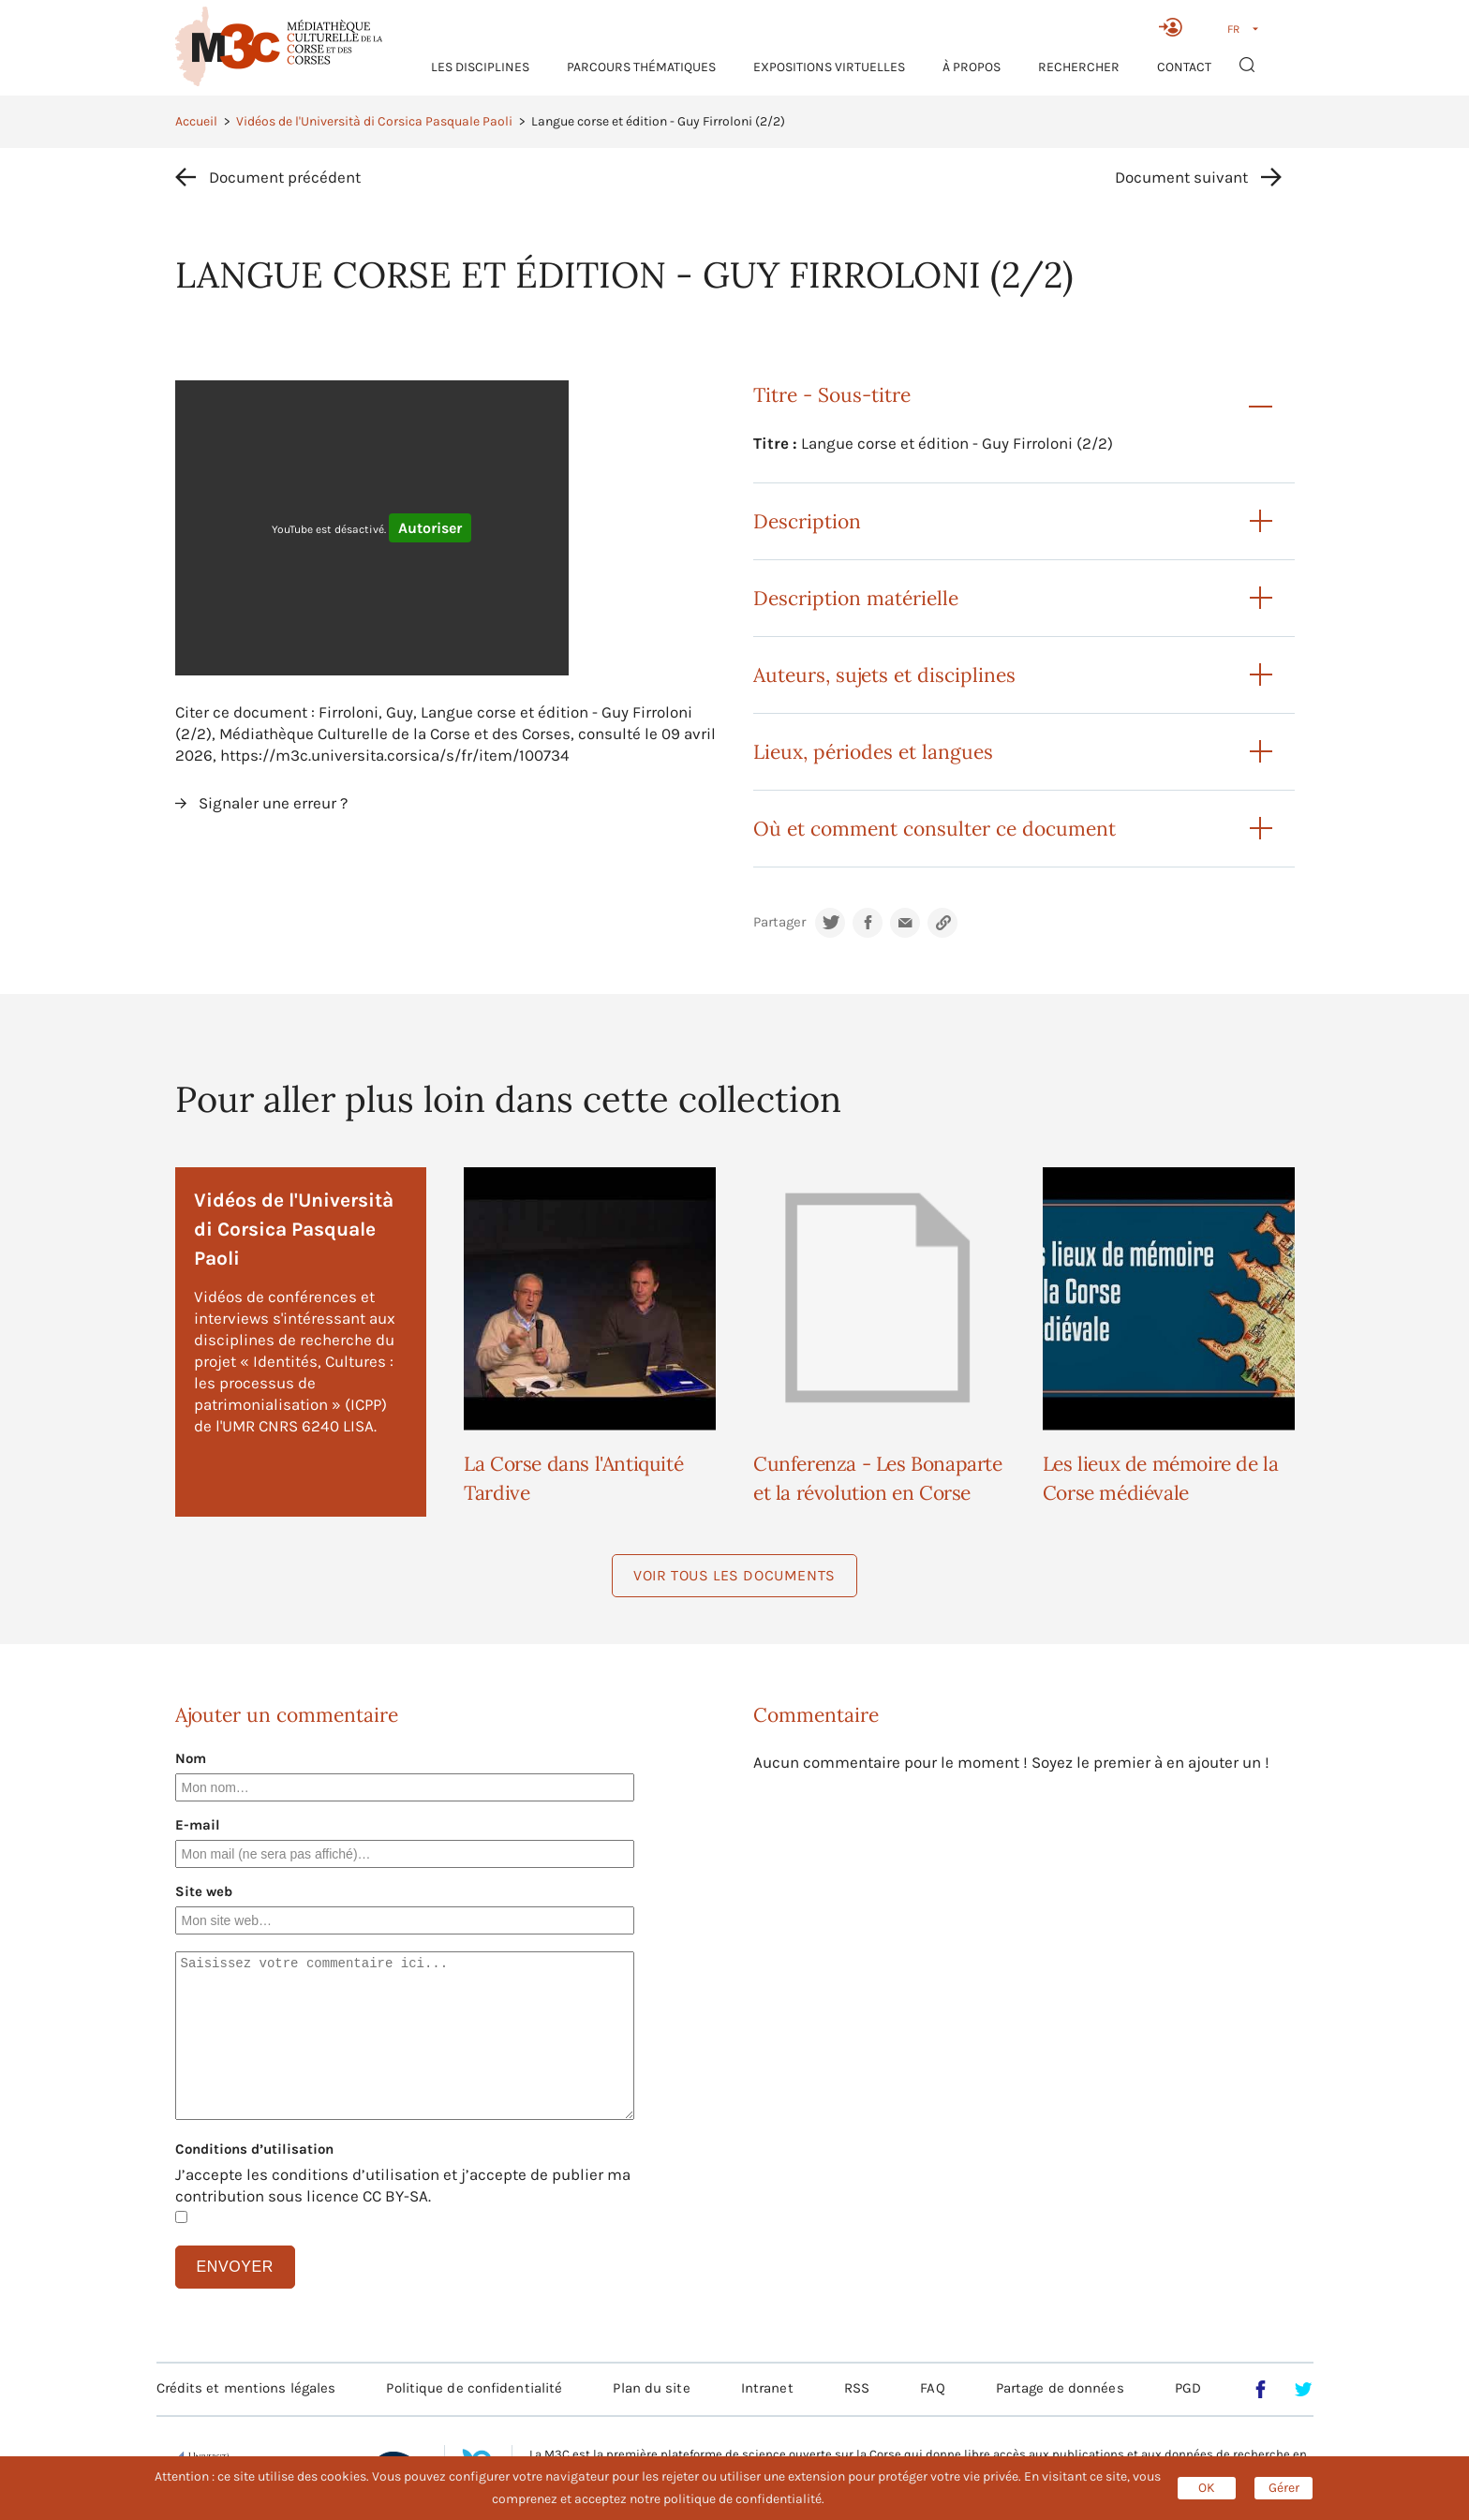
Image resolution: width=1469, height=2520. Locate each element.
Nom (190, 1758)
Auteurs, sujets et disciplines (884, 675)
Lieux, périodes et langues (873, 751)
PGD (1188, 2387)
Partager (779, 922)
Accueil (196, 121)
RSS (856, 2387)
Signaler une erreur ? (273, 802)
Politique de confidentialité (474, 2387)
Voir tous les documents (734, 1575)
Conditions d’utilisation (254, 2149)
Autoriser (430, 528)
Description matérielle (855, 598)
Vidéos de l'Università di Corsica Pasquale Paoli (374, 121)
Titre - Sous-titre (832, 395)
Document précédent (285, 177)
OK (1206, 2488)
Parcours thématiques (641, 67)
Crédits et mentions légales (246, 2387)
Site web (203, 1891)
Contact (1184, 67)
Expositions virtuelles (829, 67)
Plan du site (651, 2387)
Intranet (767, 2387)
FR (1233, 29)
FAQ (932, 2387)
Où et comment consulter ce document (934, 828)
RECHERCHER (1079, 67)
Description (807, 521)
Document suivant (1181, 177)
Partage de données (1060, 2387)
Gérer (1284, 2488)
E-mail (197, 1824)
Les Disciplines (480, 67)
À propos (971, 67)
